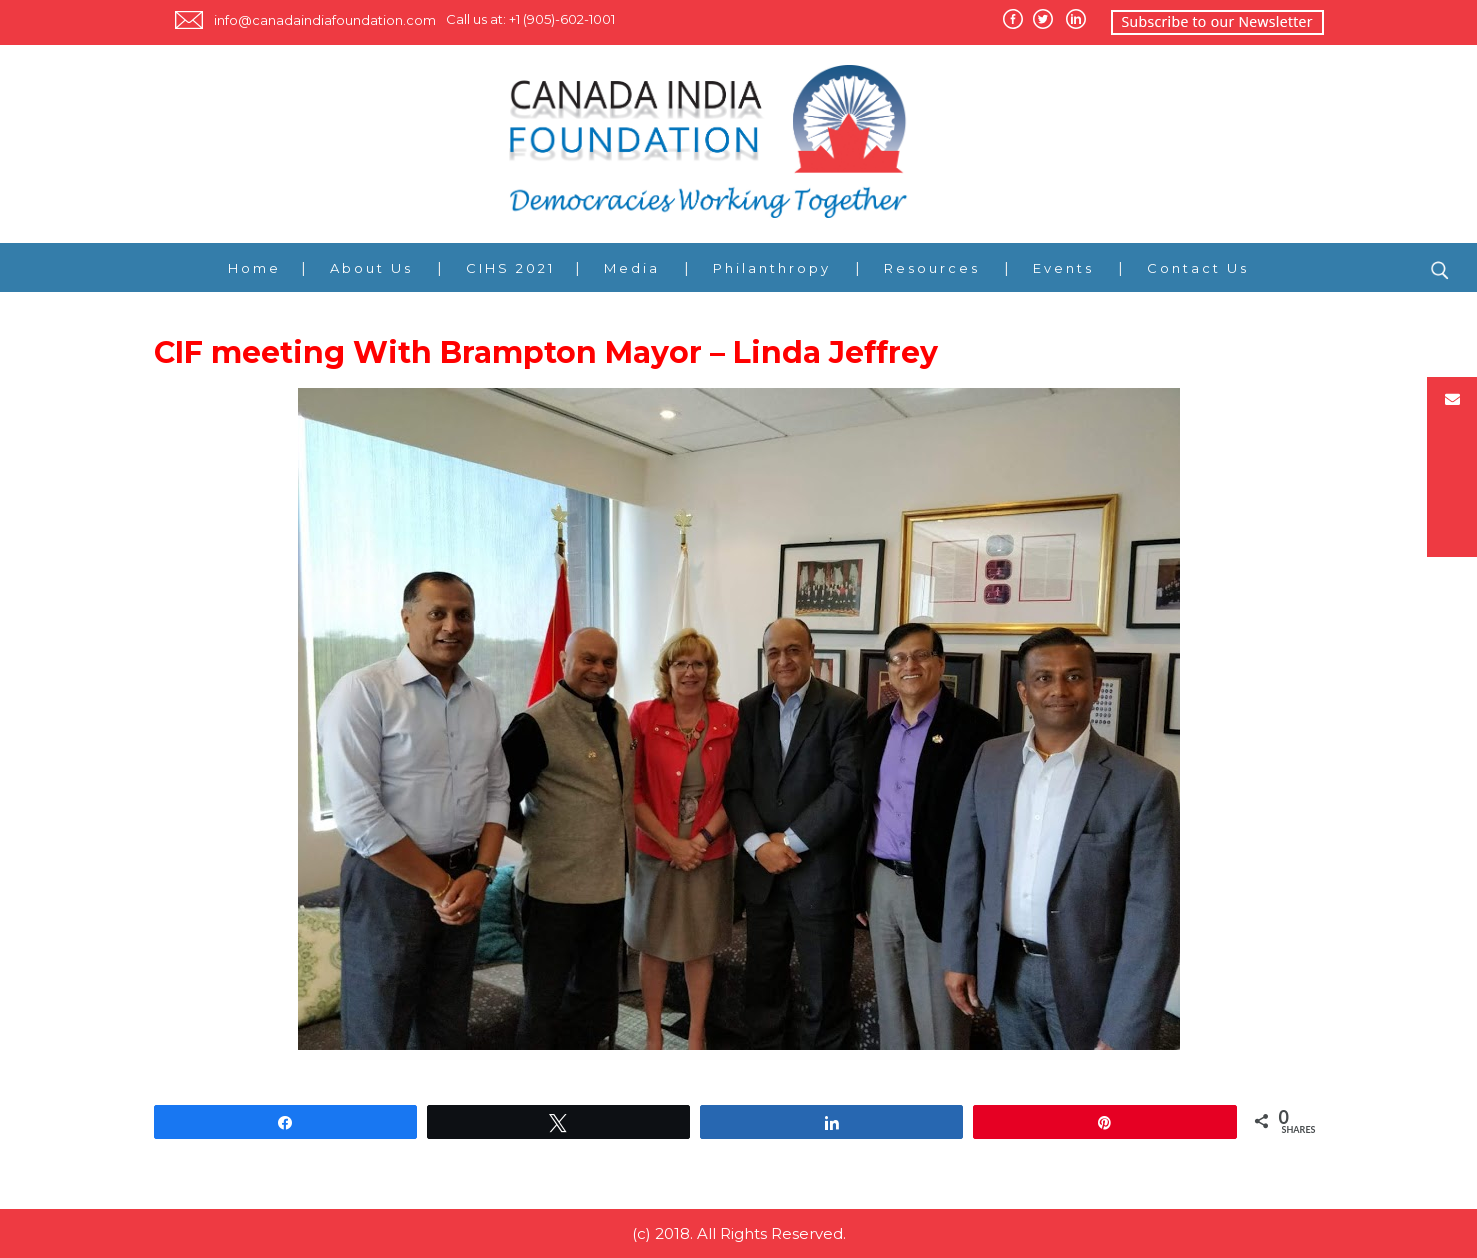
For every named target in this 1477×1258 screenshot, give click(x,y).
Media (632, 268)
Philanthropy (772, 268)
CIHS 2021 (510, 268)
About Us (371, 268)
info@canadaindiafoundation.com (325, 20)
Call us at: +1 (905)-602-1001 (530, 19)
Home (254, 268)
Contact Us (1198, 268)
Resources (932, 268)
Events (1063, 268)
